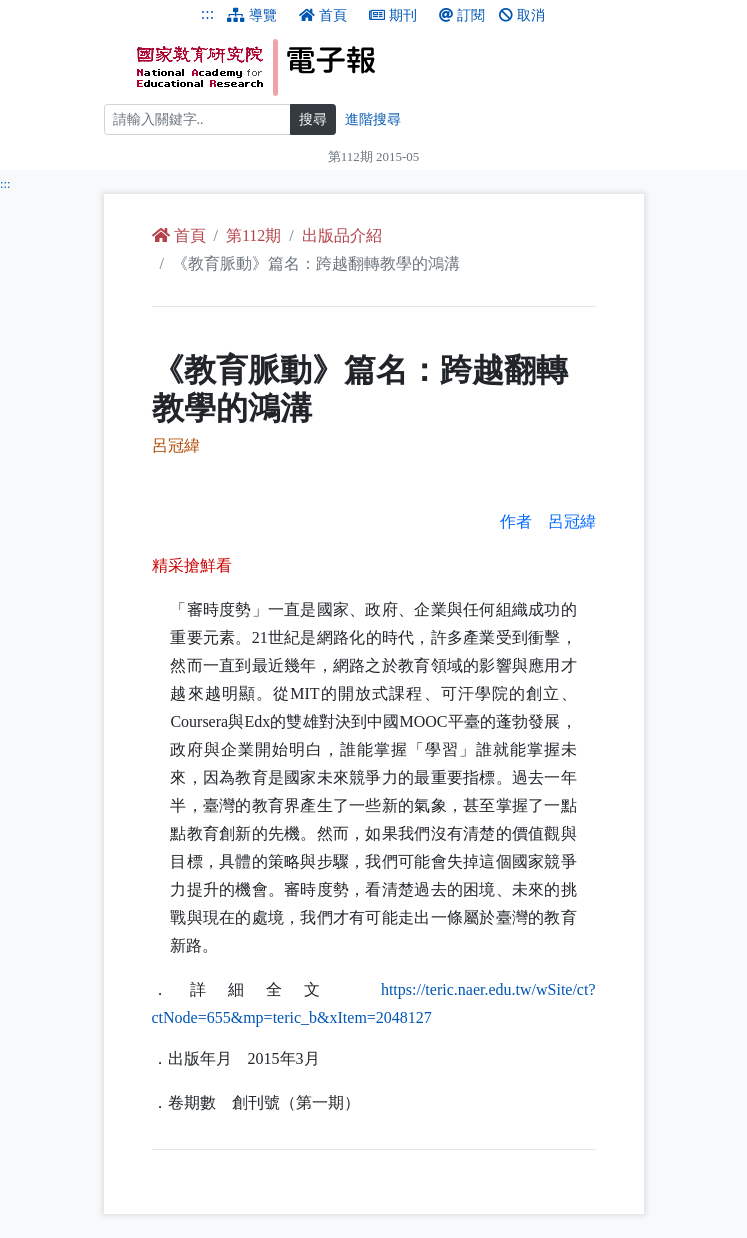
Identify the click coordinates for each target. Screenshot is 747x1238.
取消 (522, 15)
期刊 (393, 15)
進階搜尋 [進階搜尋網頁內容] (373, 119)
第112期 (253, 235)
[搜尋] (197, 119)
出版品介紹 (342, 235)
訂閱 (462, 15)
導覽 (252, 15)
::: (207, 13)
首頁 (323, 15)
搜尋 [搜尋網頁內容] (313, 119)
